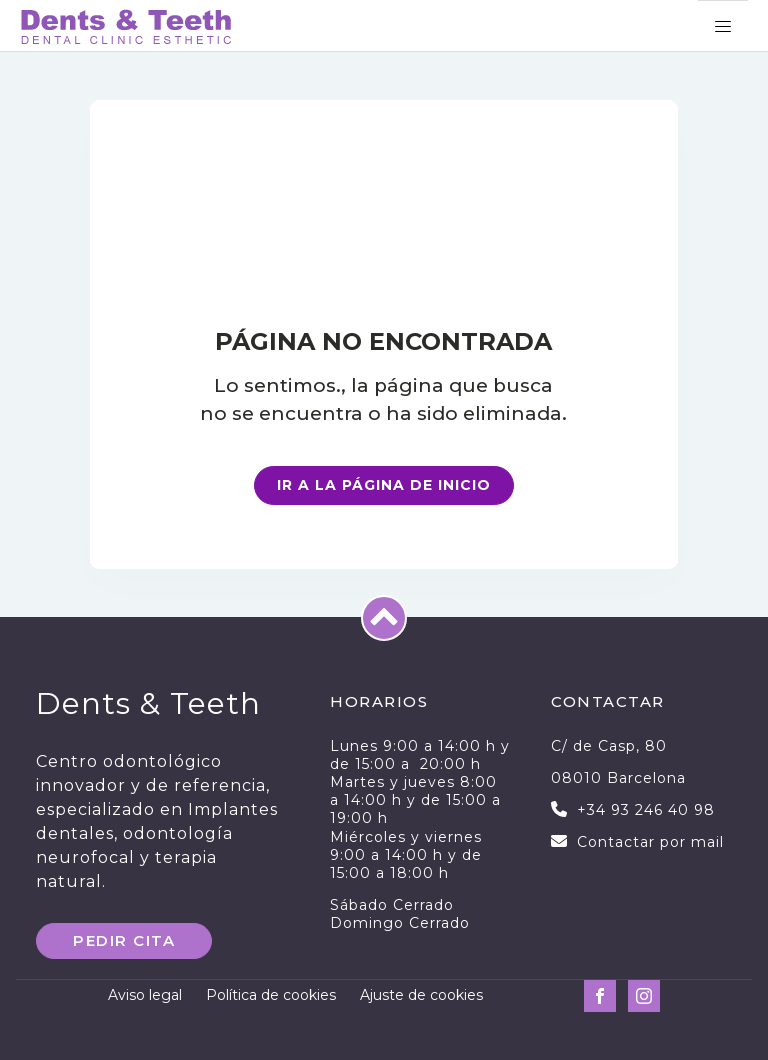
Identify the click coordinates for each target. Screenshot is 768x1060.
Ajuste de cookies (421, 995)
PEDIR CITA (124, 940)
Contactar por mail (650, 842)
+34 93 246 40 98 (646, 810)
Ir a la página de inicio (384, 485)
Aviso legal (145, 995)
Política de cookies (271, 995)
